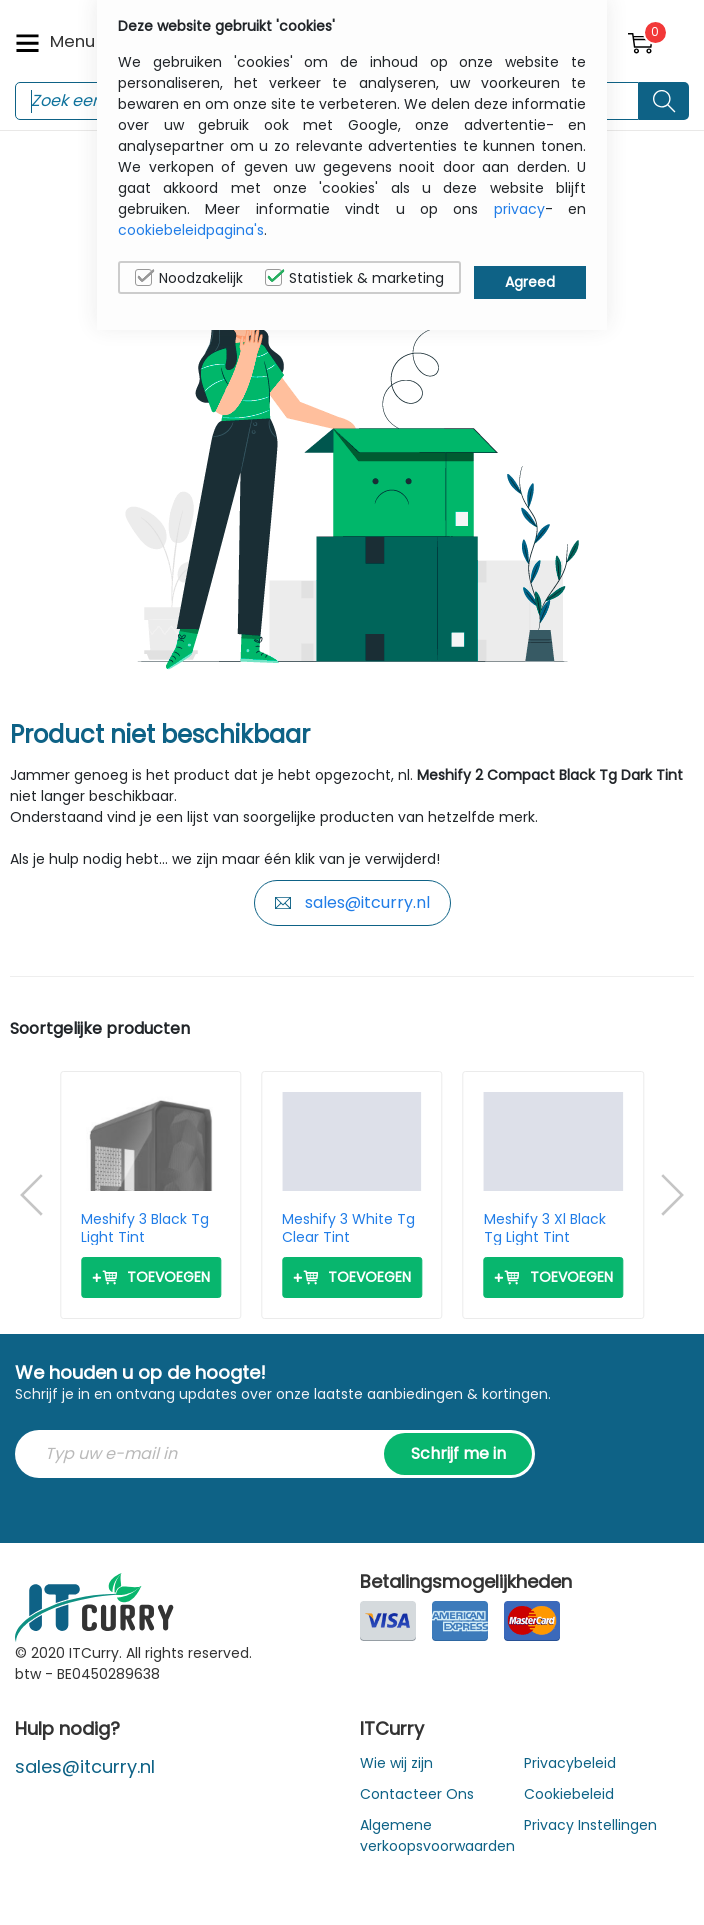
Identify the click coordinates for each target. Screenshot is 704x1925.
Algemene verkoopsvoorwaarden (437, 1835)
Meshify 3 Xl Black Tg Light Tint (545, 1228)
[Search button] (664, 101)
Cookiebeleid (569, 1794)
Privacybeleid (570, 1763)
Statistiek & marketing (354, 278)
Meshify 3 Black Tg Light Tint (145, 1228)
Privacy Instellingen (590, 1825)
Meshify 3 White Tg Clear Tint (348, 1228)
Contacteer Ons (417, 1794)
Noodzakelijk (189, 278)
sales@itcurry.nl (352, 902)
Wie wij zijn (396, 1763)
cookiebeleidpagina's (191, 230)
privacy (519, 209)
